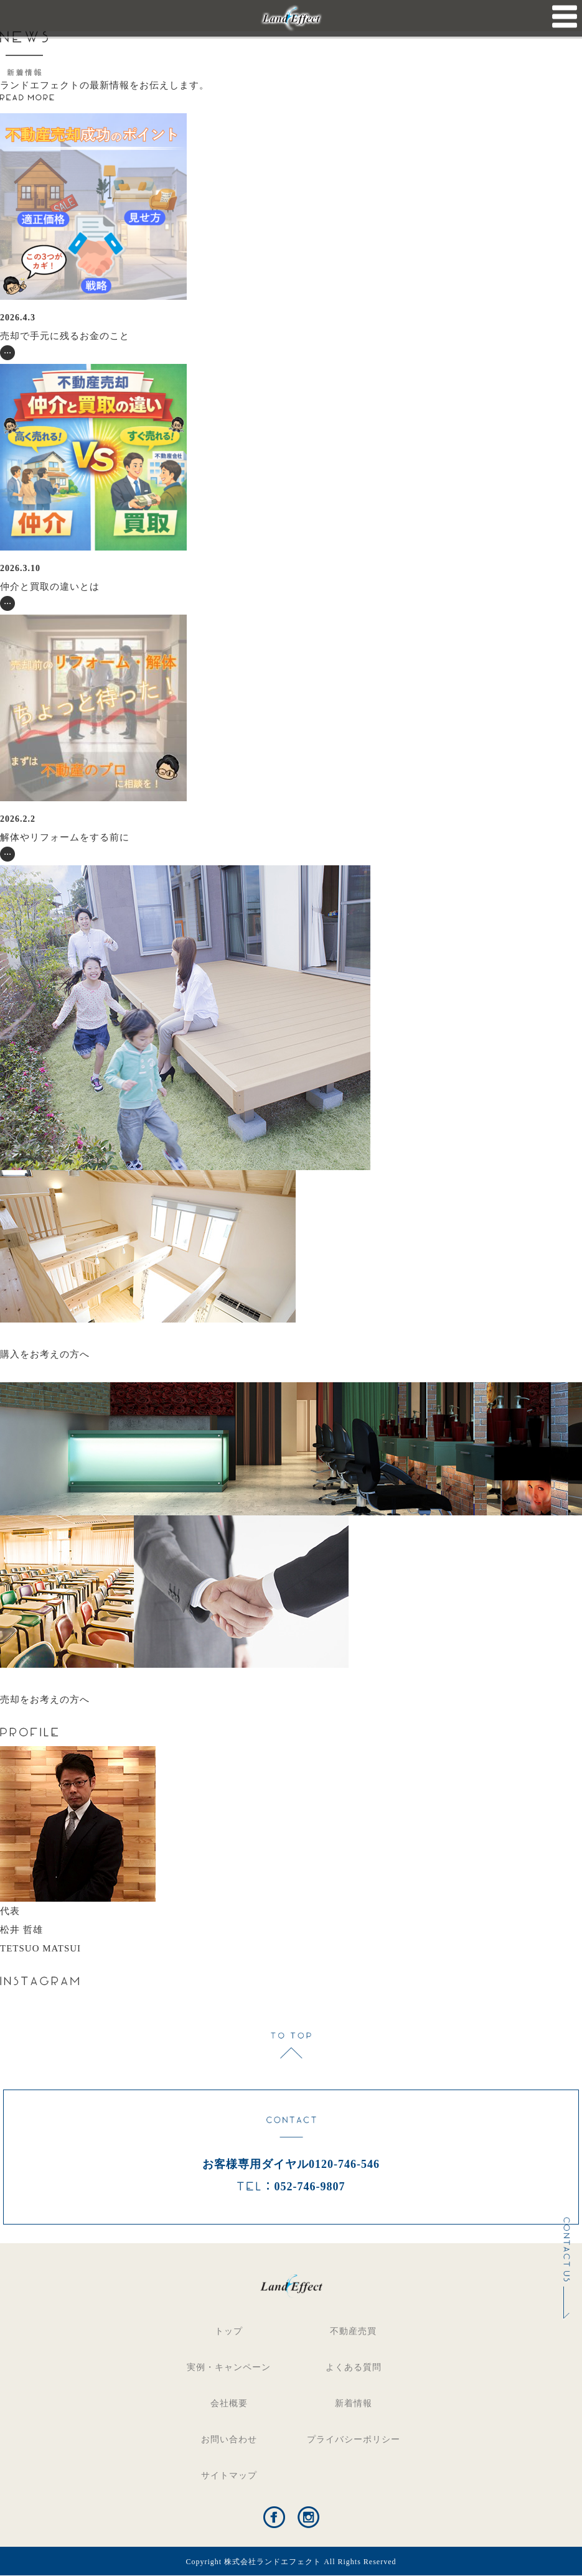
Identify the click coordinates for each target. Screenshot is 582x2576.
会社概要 (229, 2403)
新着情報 (353, 2403)
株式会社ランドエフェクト (272, 2561)
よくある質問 (354, 2367)
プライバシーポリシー (353, 2439)
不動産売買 (353, 2331)
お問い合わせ (229, 2439)
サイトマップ (229, 2475)
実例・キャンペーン (229, 2367)
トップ (229, 2331)
